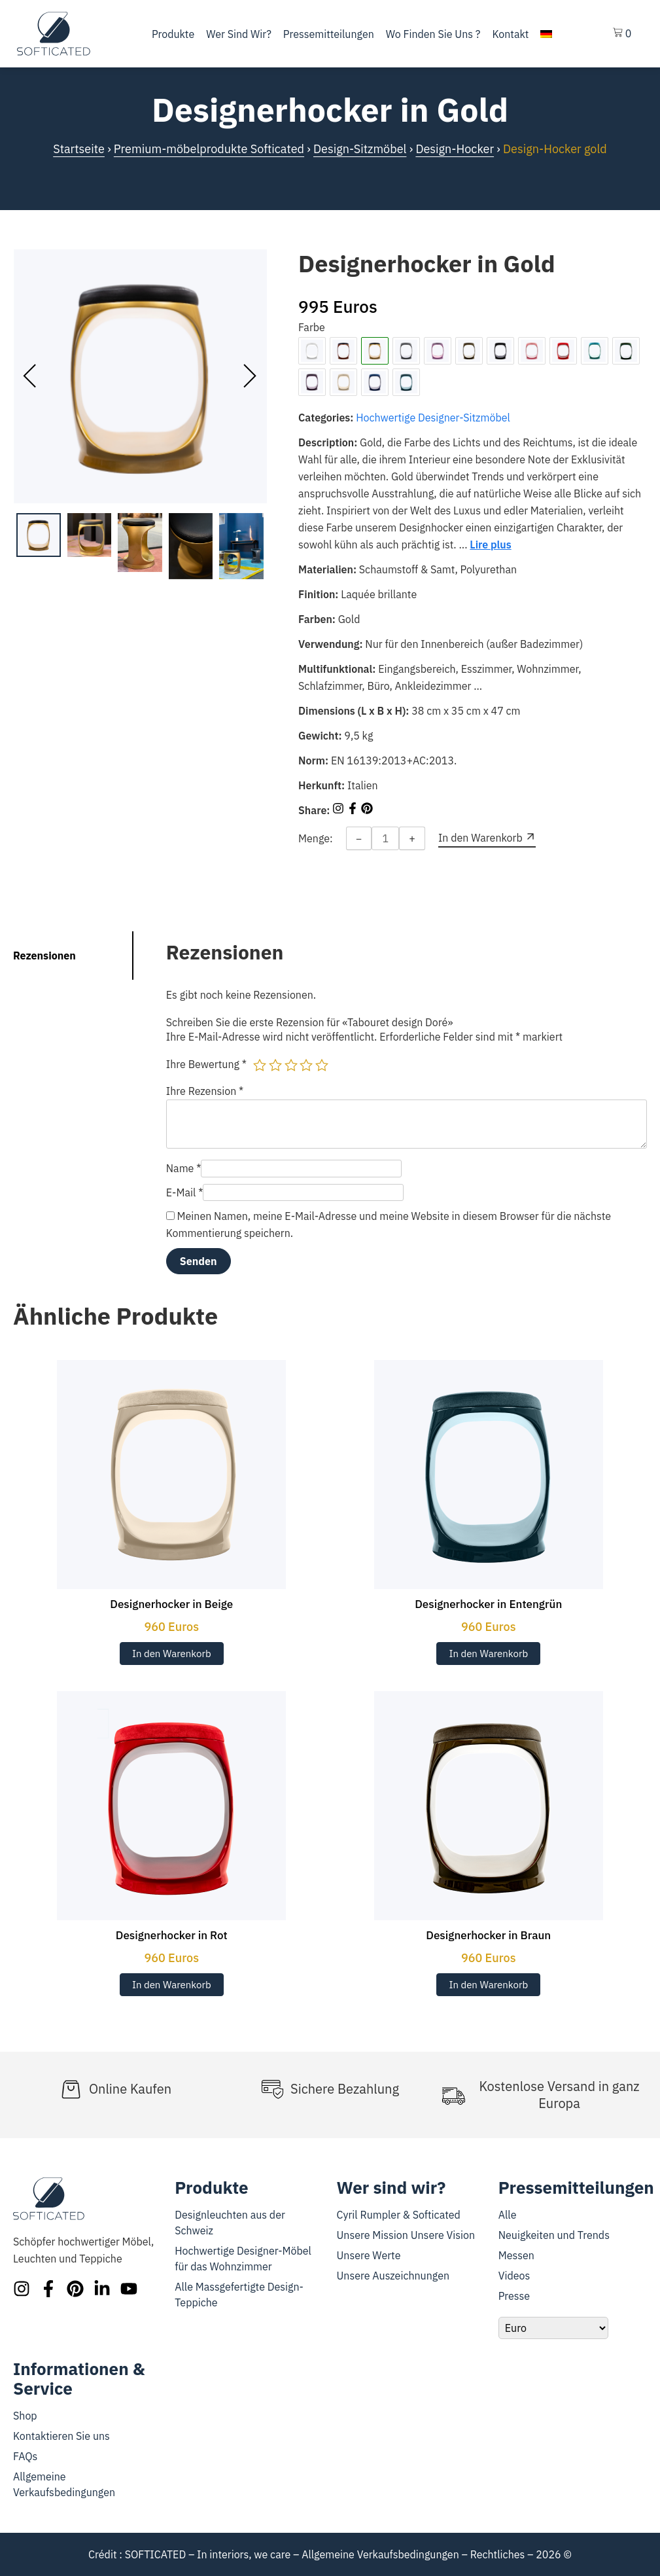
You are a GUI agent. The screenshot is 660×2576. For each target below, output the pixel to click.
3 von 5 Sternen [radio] (291, 1064)
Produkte (173, 34)
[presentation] (30, 376)
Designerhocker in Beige (171, 1604)
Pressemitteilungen (328, 34)
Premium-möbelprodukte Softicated (209, 148)
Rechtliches (497, 2554)
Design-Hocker (454, 148)
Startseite (79, 148)
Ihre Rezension (205, 1091)
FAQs (25, 2456)
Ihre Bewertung (206, 1064)
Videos (514, 2275)
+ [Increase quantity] (412, 838)
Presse (514, 2295)
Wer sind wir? (238, 34)
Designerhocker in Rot (172, 1935)
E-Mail (184, 1192)
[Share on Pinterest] (367, 810)
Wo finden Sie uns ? (433, 34)
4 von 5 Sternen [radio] (306, 1064)
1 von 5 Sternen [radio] (259, 1064)
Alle (507, 2214)
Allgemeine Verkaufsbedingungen (380, 2554)
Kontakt (510, 34)
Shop (25, 2415)
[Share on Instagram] (339, 810)
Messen (516, 2255)
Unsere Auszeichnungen (393, 2275)
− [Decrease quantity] (359, 838)
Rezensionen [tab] (44, 955)
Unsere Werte (369, 2255)
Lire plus (490, 544)
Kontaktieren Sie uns (61, 2435)
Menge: (315, 838)
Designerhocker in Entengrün (488, 1604)
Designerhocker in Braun (488, 1935)
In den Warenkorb (171, 1653)
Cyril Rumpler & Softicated (398, 2214)
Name (183, 1168)
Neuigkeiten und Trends (554, 2235)
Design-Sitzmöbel (359, 148)
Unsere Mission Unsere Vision (406, 2235)
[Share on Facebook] (354, 810)
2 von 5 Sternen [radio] (275, 1064)
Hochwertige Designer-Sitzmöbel (433, 417)
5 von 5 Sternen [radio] (321, 1064)
